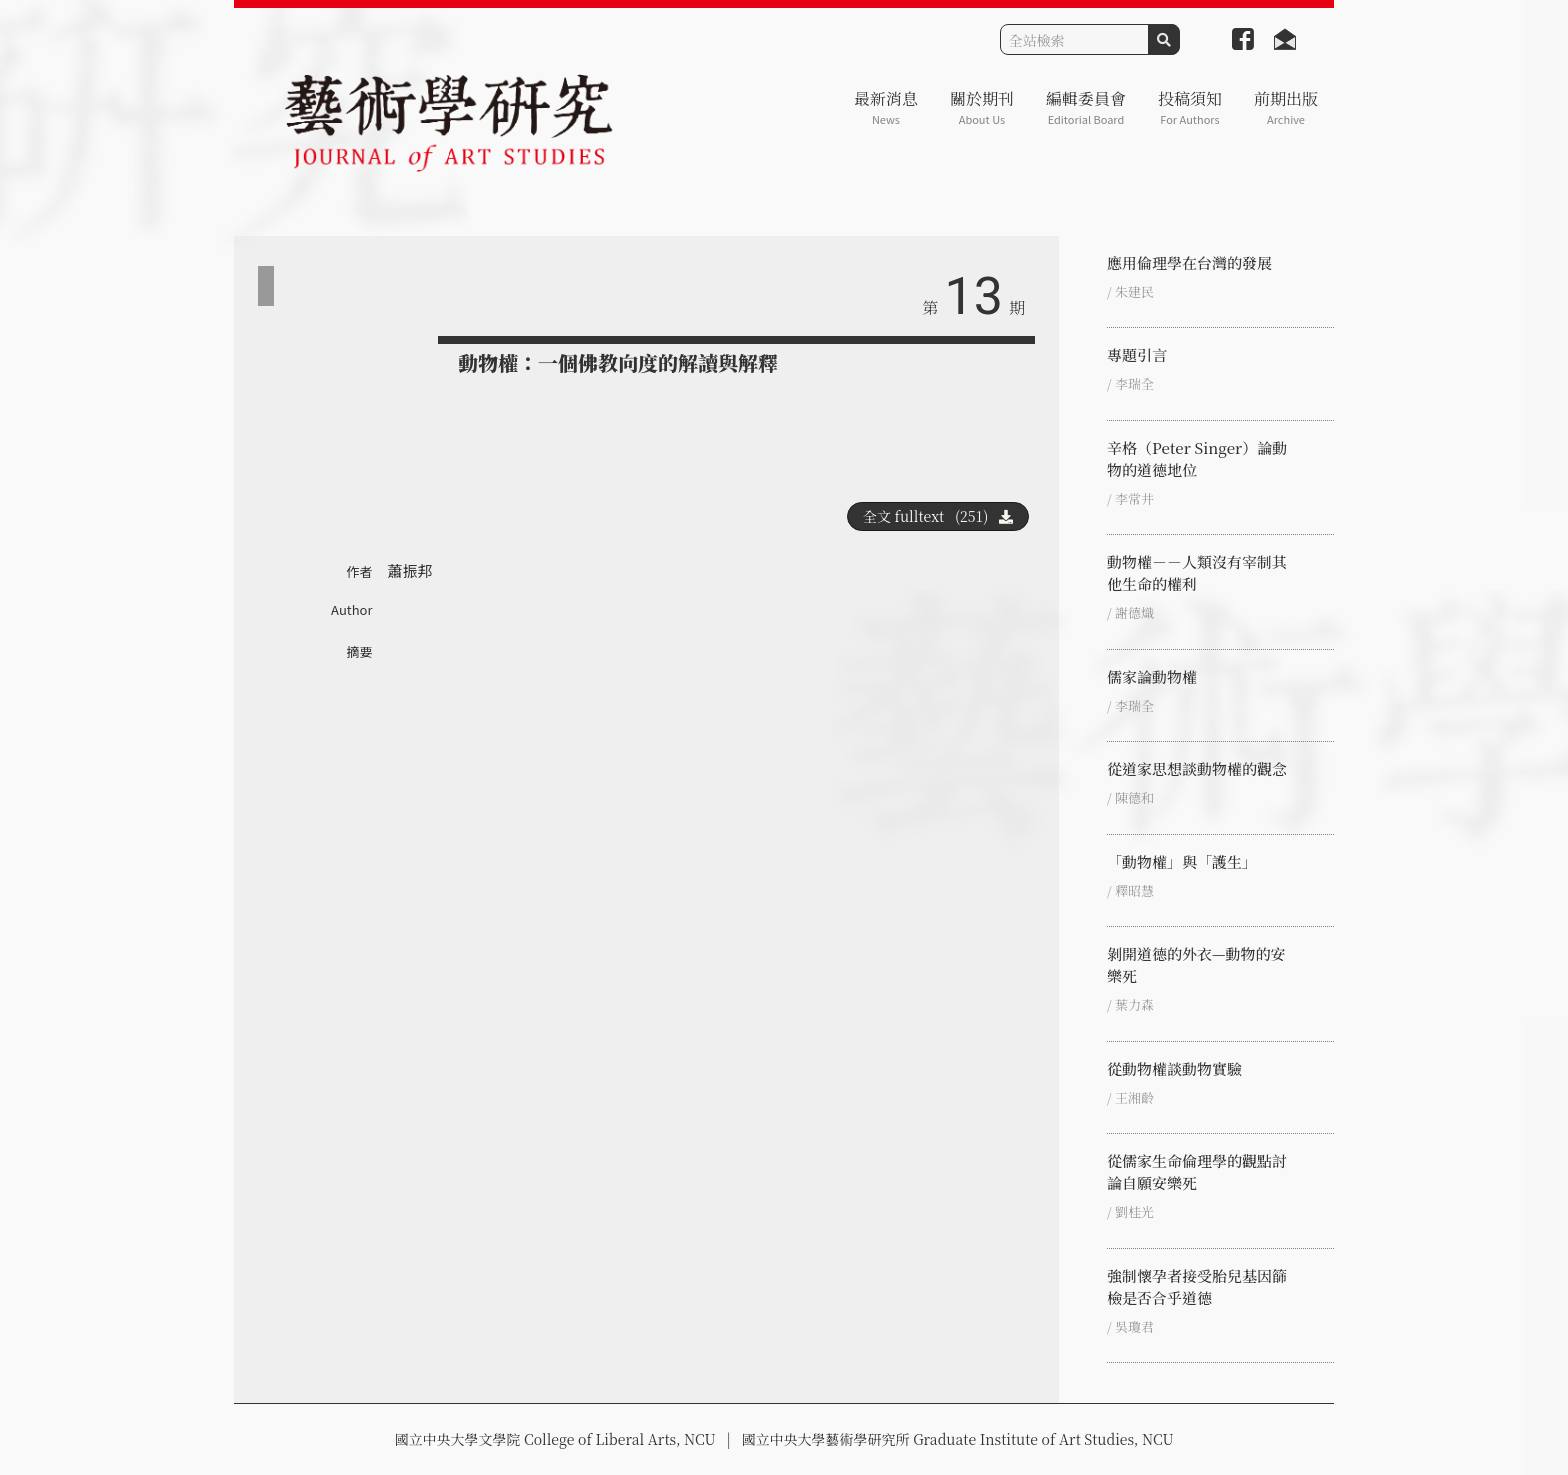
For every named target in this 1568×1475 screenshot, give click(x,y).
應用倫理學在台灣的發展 (1189, 262)
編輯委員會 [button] (1086, 107)
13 (974, 296)
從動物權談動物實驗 (1174, 1068)
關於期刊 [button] (982, 107)
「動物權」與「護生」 (1182, 861)
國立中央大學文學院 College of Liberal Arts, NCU (554, 1439)
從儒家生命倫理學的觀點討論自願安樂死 (1197, 1171)
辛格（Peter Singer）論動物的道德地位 (1197, 458)
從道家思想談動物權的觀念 (1197, 768)
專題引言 (1137, 354)
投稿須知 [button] (1190, 107)
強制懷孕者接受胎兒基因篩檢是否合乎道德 (1197, 1286)
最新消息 (886, 107)
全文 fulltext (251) (938, 516)
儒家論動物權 (1152, 676)
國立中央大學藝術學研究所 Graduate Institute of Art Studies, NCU (958, 1439)
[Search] (1074, 39)
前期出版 (1286, 107)
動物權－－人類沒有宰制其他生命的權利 (1197, 572)
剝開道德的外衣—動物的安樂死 (1196, 964)
